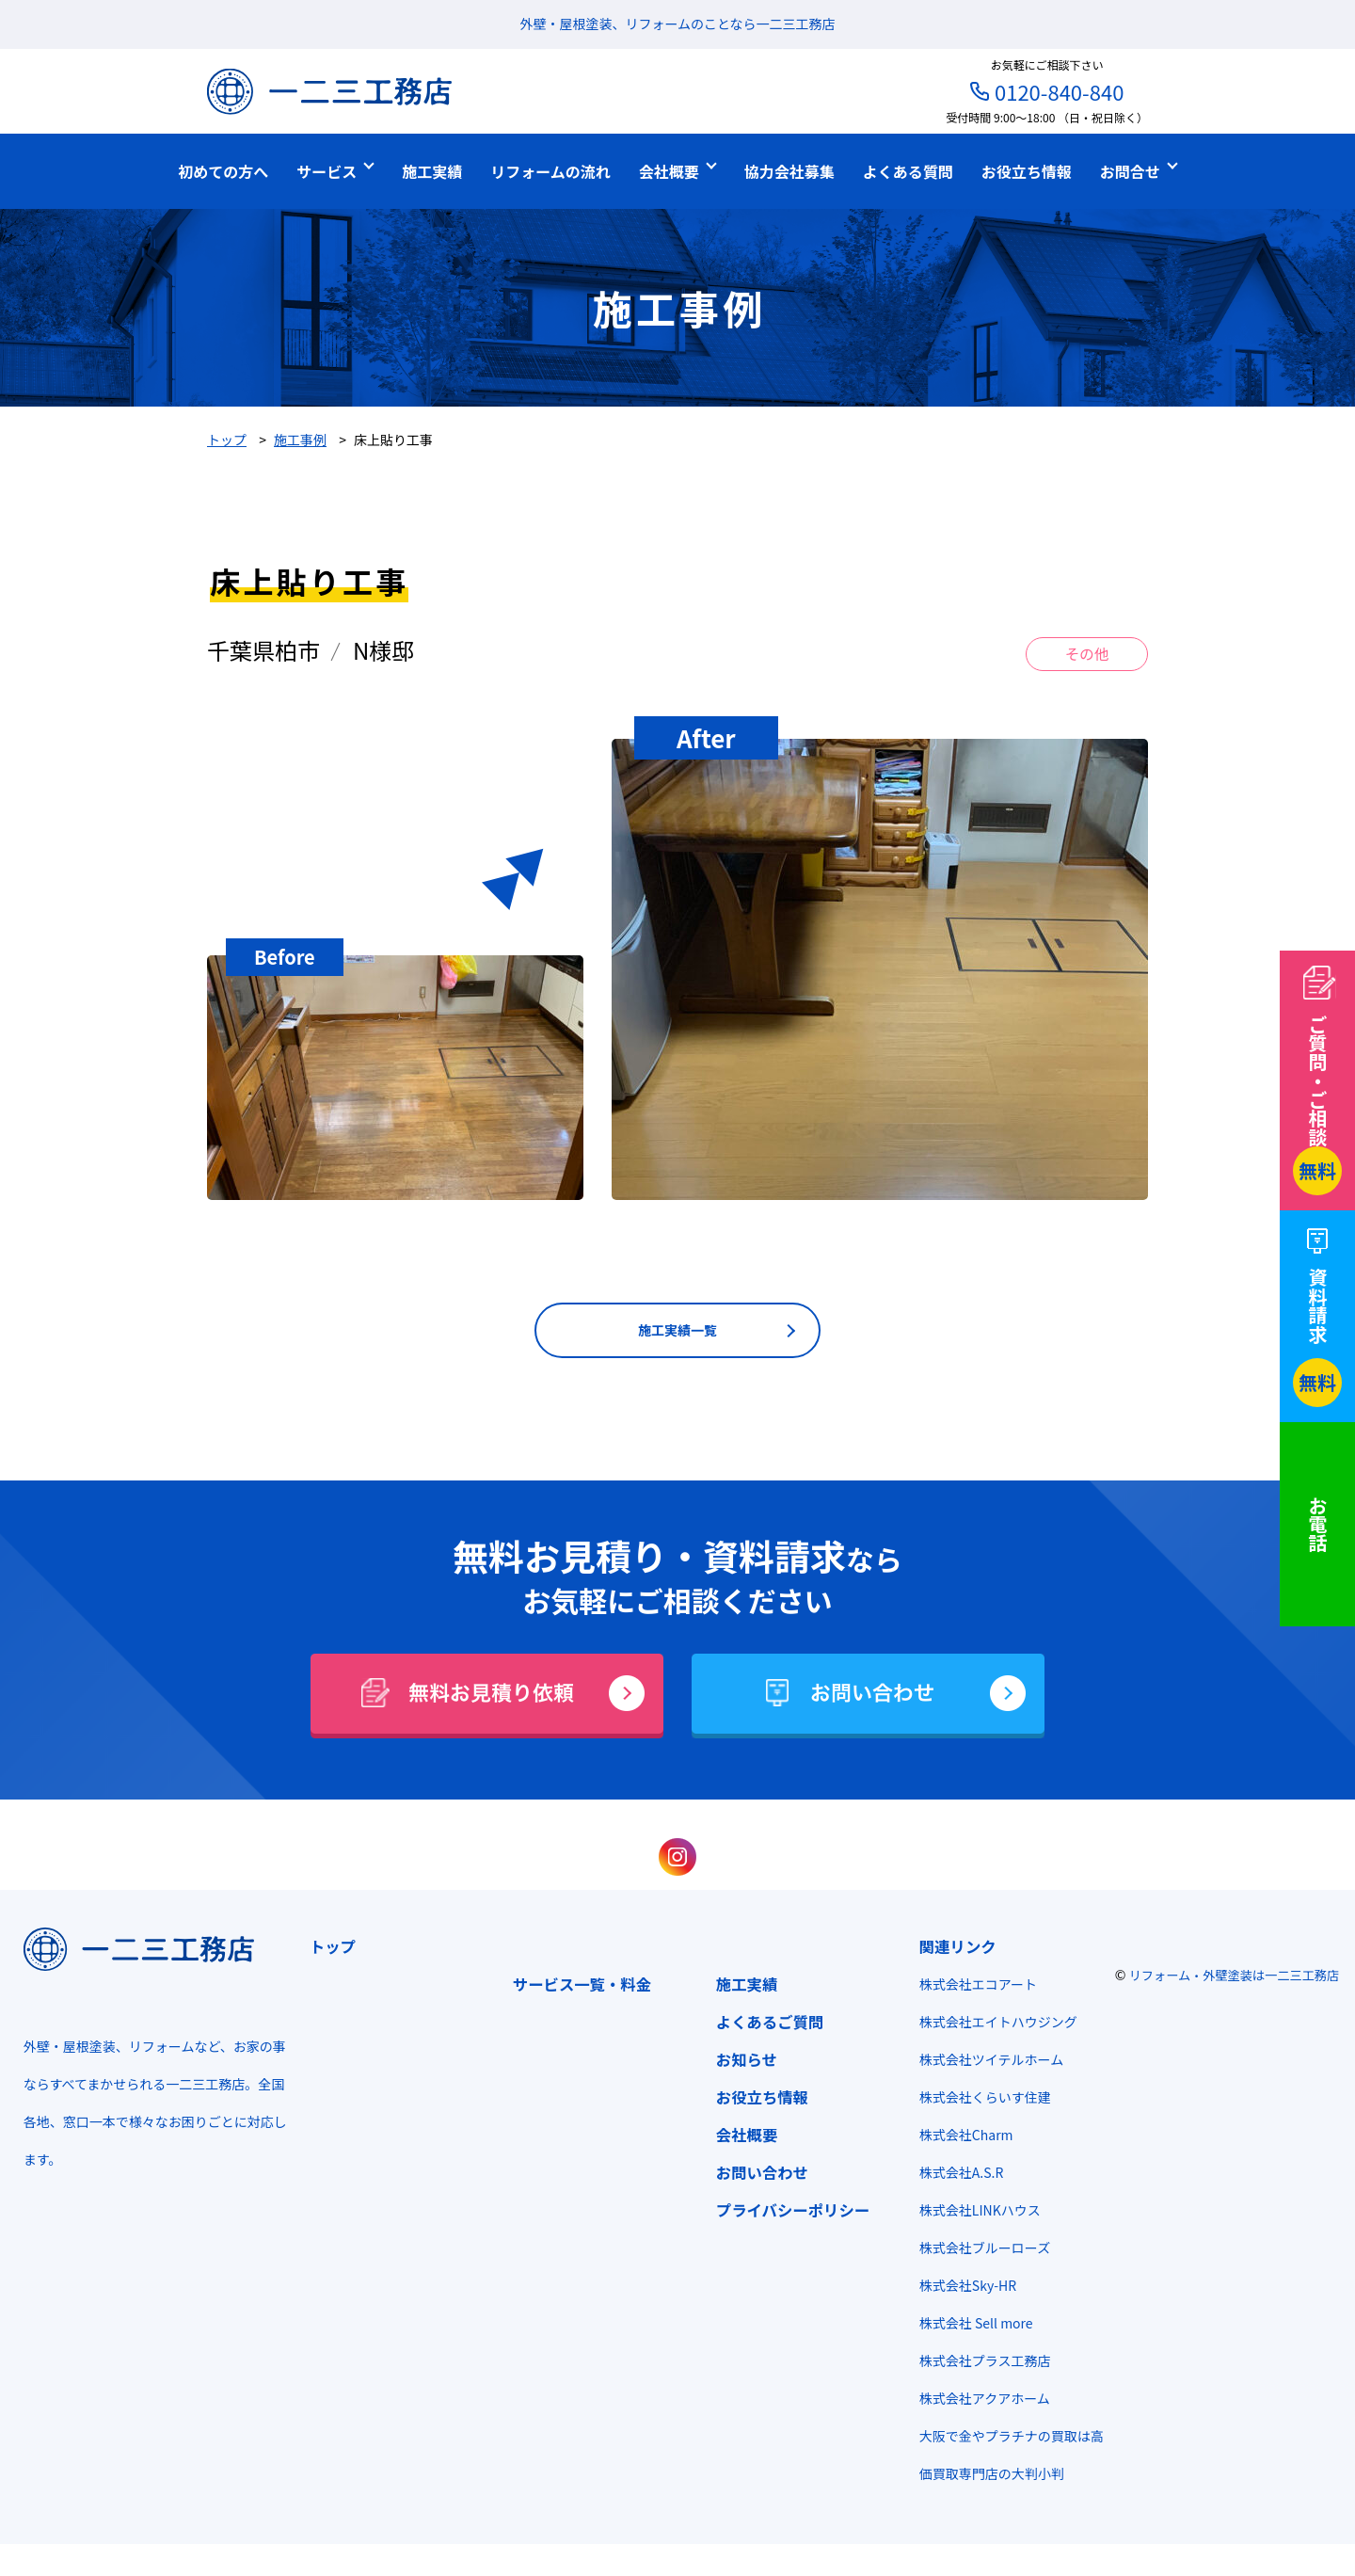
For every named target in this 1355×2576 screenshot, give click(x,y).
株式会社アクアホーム (978, 2401)
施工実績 (740, 1987)
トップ (326, 1950)
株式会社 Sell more (970, 2326)
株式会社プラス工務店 (978, 2364)
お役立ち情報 (755, 2100)
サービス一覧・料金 (575, 1987)
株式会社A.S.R (955, 2176)
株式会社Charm (960, 2138)
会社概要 (740, 2138)
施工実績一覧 (677, 1333)
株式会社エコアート (971, 1987)
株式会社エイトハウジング (992, 2025)
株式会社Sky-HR (961, 2289)
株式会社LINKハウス (973, 2213)
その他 (1086, 655)
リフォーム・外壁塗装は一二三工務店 (1235, 1978)
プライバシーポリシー (786, 2213)
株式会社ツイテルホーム (985, 2063)
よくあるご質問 (763, 2025)
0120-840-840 (1059, 91)
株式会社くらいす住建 (978, 2100)
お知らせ (740, 2063)
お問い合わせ (755, 2176)
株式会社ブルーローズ (978, 2251)
